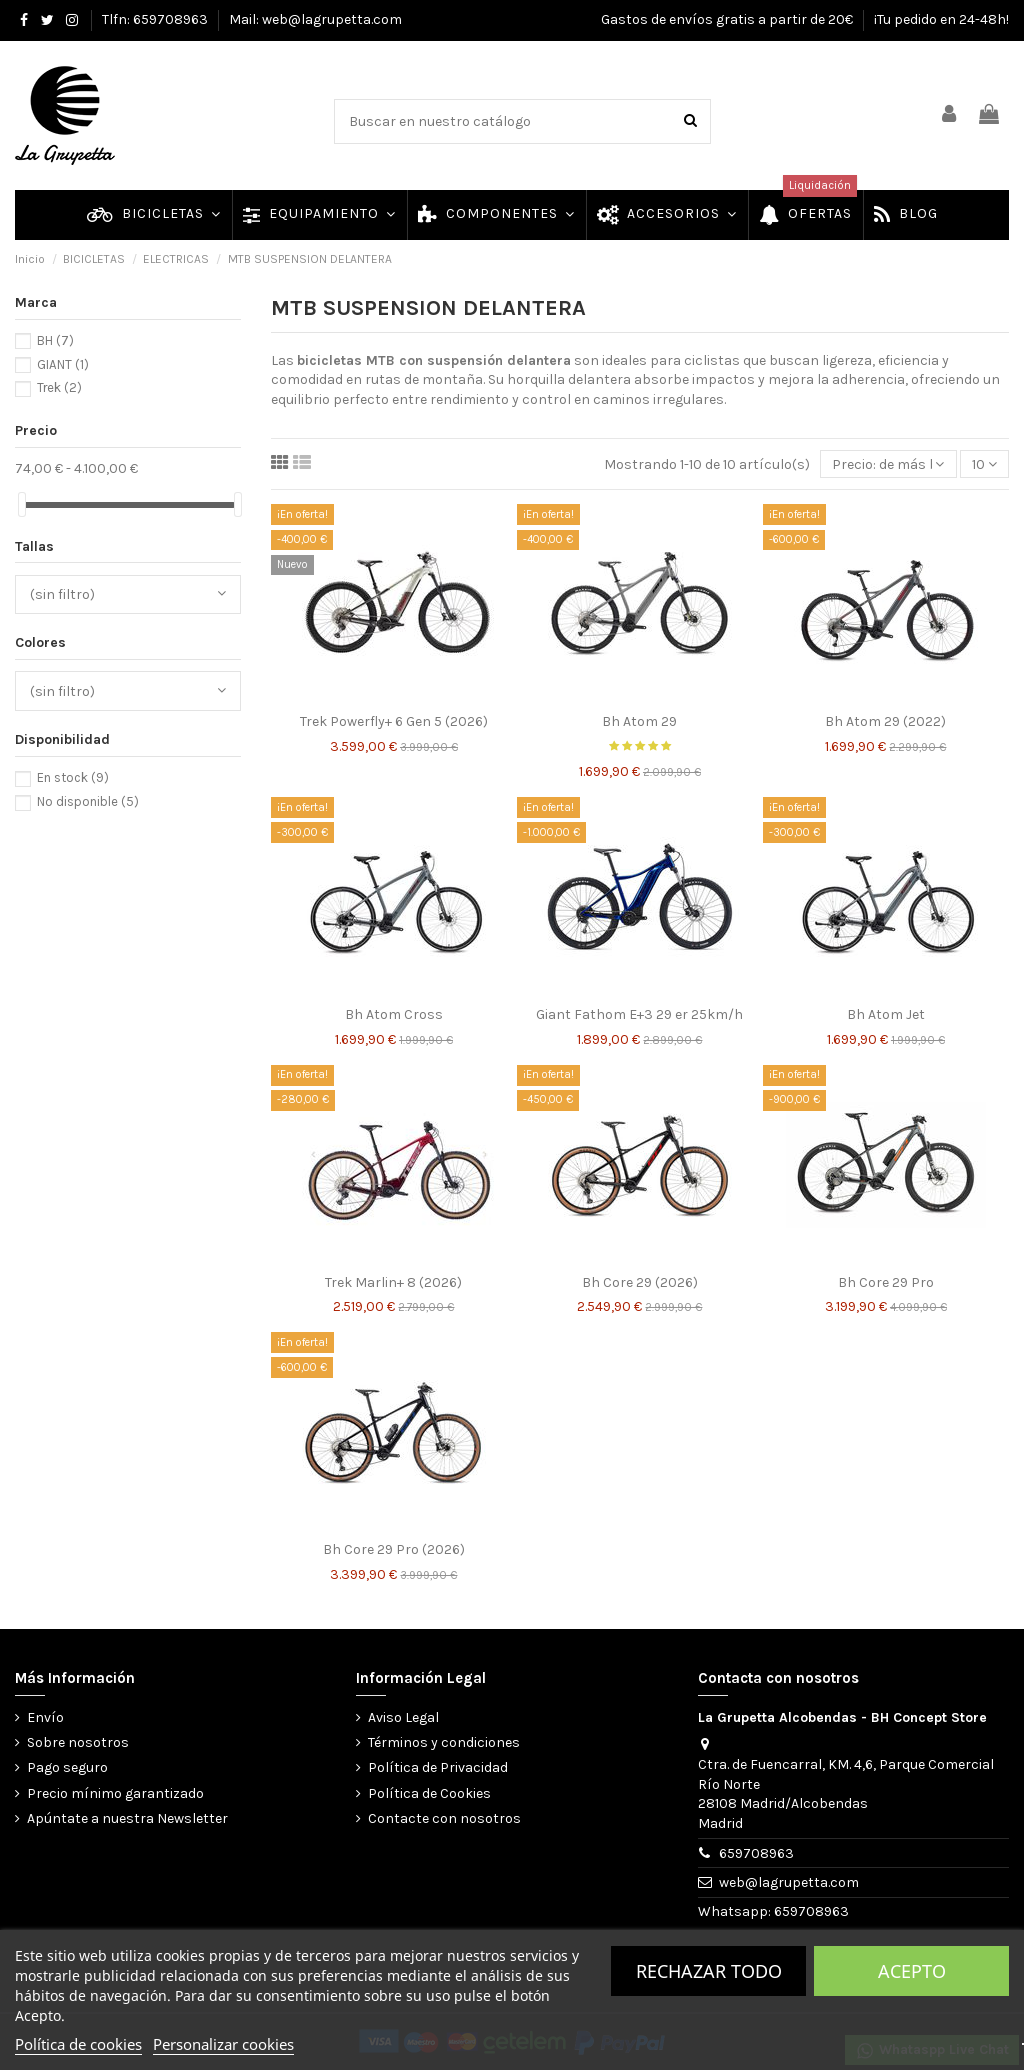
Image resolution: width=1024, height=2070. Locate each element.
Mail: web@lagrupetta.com (315, 19)
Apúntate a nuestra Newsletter (127, 1818)
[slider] (22, 504)
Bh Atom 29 (639, 721)
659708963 (756, 1853)
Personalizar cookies (223, 2044)
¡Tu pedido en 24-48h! (941, 19)
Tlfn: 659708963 (156, 19)
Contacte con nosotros (444, 1818)
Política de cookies (78, 2044)
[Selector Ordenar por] (888, 464)
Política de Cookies (429, 1793)
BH (55, 340)
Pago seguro (67, 1767)
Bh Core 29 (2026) (640, 1282)
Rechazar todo (709, 1971)
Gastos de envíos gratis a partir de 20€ (728, 19)
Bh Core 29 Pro (886, 1282)
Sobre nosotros (78, 1742)
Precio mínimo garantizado (115, 1793)
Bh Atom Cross (394, 1014)
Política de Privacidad (438, 1767)
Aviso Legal (403, 1717)
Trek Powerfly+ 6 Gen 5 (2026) (394, 721)
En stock (73, 777)
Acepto (912, 1971)
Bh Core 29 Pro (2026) (394, 1549)
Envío (45, 1717)
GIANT (63, 364)
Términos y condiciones (444, 1742)
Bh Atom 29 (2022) (885, 721)
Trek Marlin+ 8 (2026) (393, 1282)
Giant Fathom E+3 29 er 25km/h (639, 1014)
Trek (59, 387)
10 (984, 464)
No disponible (88, 801)
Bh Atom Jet (886, 1014)
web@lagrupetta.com (789, 1882)
